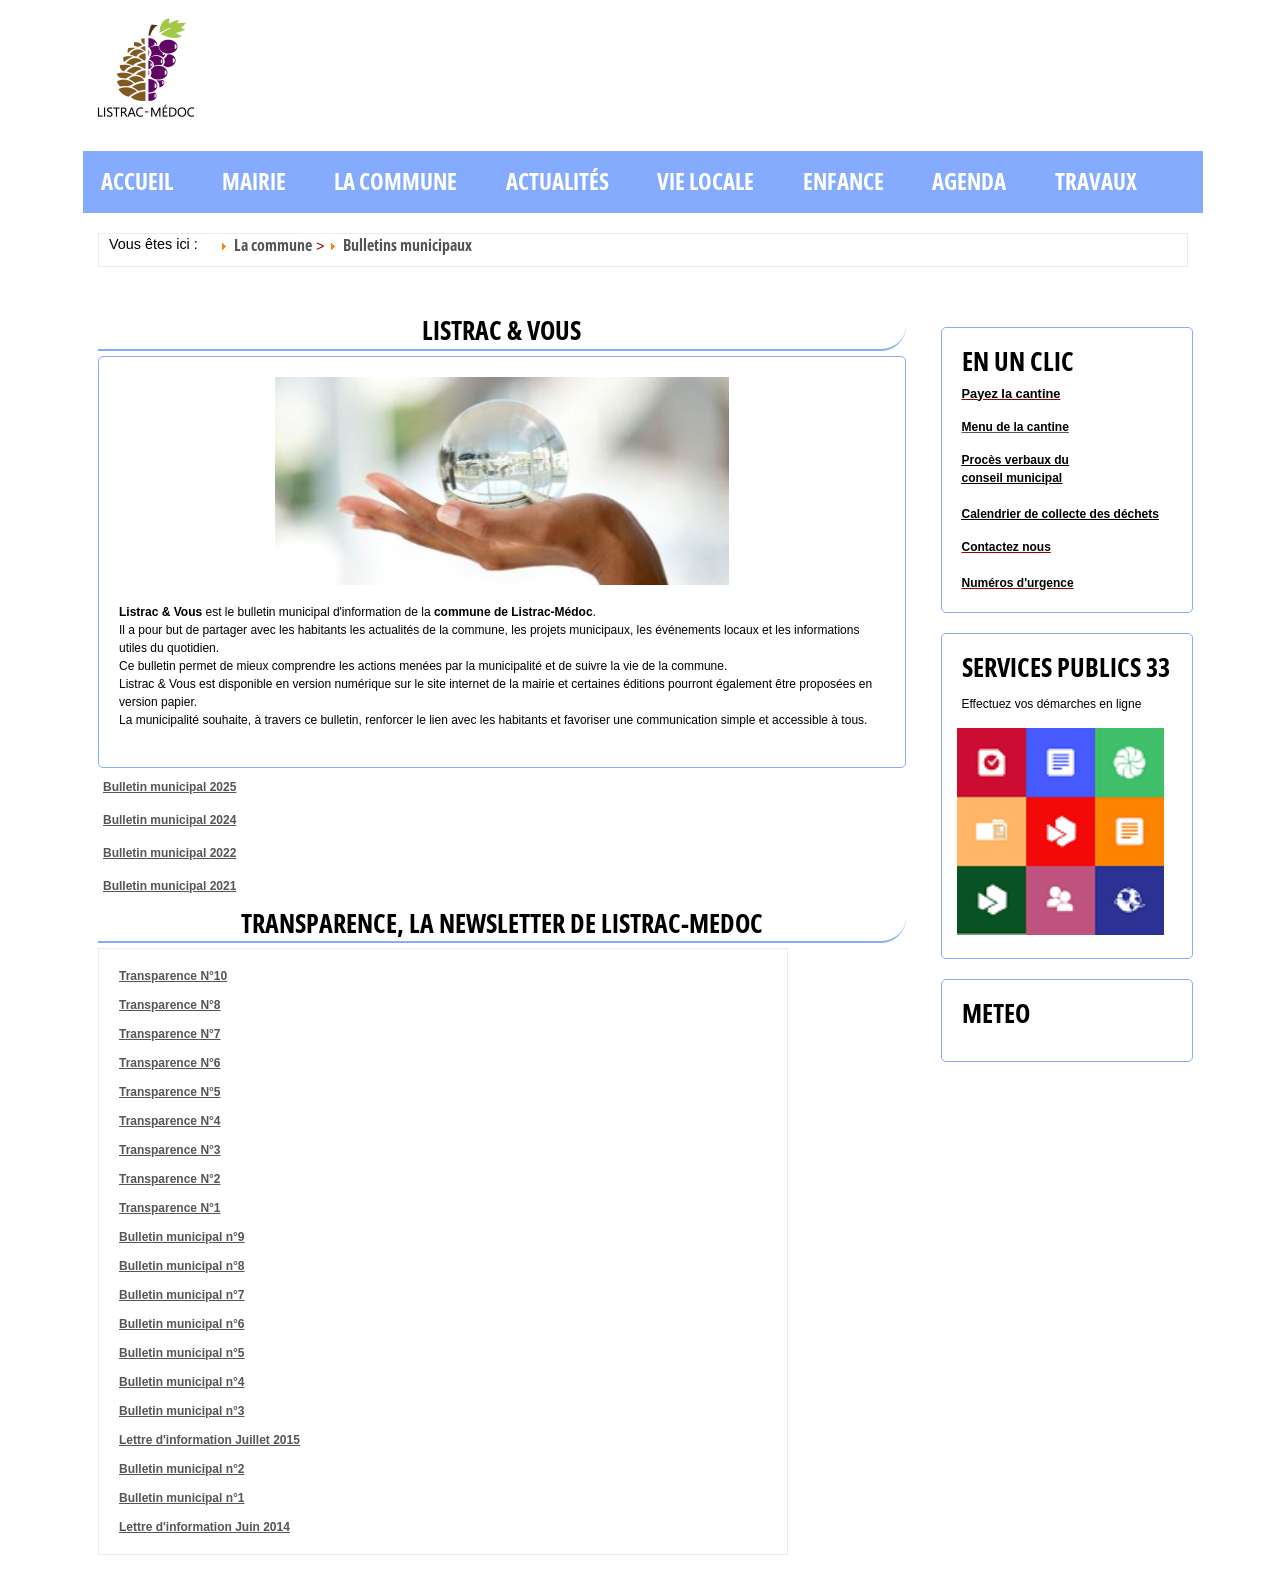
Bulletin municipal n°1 (181, 1498)
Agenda (969, 181)
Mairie (254, 181)
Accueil (137, 181)
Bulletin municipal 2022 (169, 853)
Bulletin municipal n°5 (181, 1353)
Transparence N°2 (170, 1179)
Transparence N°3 (170, 1150)
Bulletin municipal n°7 (181, 1295)
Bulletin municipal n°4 (181, 1382)
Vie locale (705, 181)
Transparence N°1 (170, 1208)
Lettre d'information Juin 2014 (204, 1527)
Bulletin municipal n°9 (181, 1237)
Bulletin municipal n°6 (181, 1324)
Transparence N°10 (173, 976)
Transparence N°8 (170, 1005)
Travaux (1096, 181)
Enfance (843, 181)
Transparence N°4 (170, 1121)
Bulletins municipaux (407, 245)
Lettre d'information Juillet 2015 (209, 1440)
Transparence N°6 (170, 1063)
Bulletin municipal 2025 (169, 787)
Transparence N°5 (170, 1092)
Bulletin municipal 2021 (169, 886)
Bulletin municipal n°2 (181, 1469)
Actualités (557, 181)
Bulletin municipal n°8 (181, 1266)
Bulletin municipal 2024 (169, 820)
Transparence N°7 (170, 1034)
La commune (395, 181)
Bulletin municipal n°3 (181, 1411)
